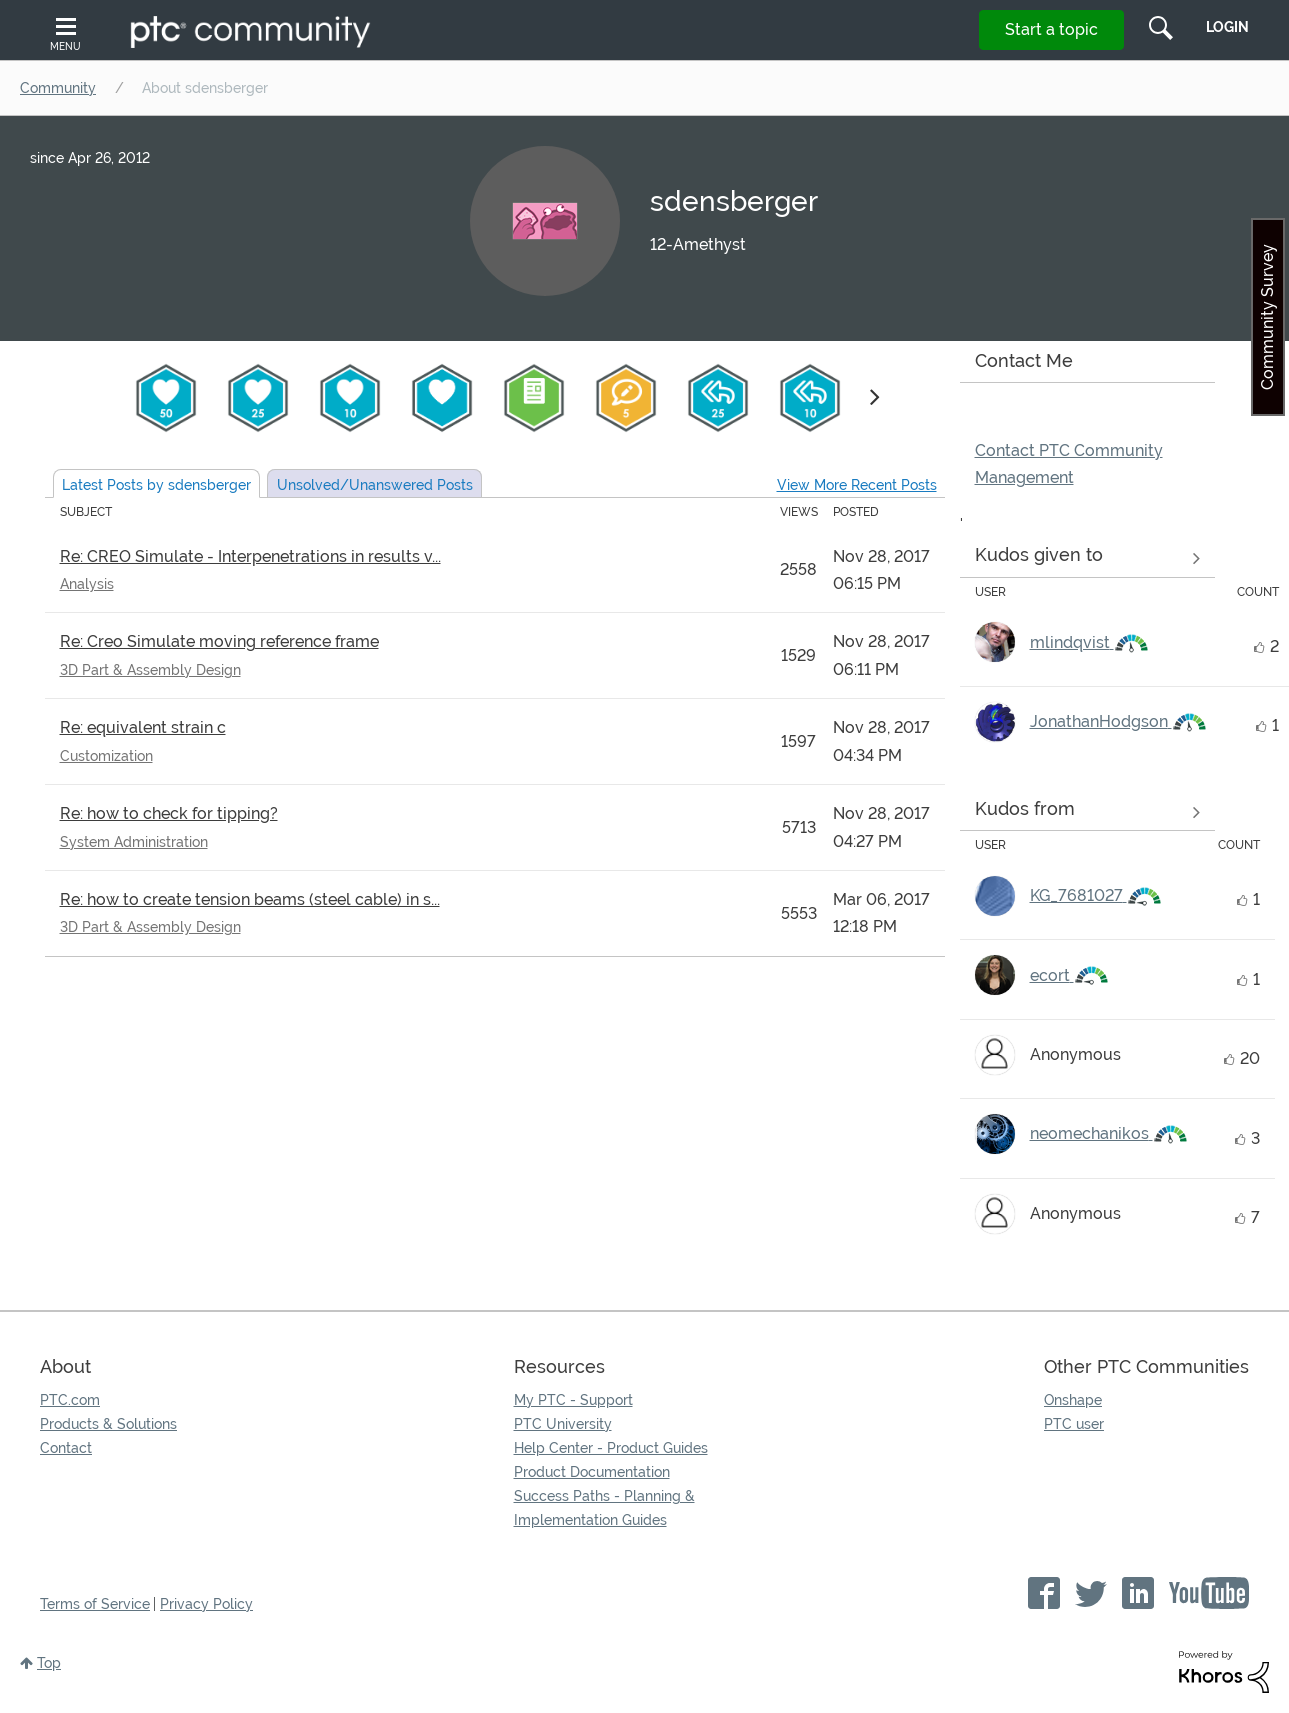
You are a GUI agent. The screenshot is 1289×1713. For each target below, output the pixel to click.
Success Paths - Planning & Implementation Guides (604, 1508)
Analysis (87, 584)
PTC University (563, 1424)
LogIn (1227, 27)
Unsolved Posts (375, 485)
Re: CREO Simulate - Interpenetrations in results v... (250, 556)
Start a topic (1051, 29)
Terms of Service (95, 1604)
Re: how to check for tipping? (169, 813)
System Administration (134, 842)
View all (1087, 559)
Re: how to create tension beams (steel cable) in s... (250, 899)
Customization (106, 756)
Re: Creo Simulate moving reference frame (219, 641)
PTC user (1074, 1424)
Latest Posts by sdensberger (156, 485)
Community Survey (1267, 317)
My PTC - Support (573, 1400)
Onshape (1073, 1400)
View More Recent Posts (857, 485)
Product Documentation (592, 1472)
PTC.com (70, 1400)
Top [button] (49, 1663)
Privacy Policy (206, 1604)
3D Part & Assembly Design (150, 670)
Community (58, 88)
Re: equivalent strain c (143, 727)
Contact (66, 1448)
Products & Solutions (108, 1424)
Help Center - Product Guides (611, 1448)
